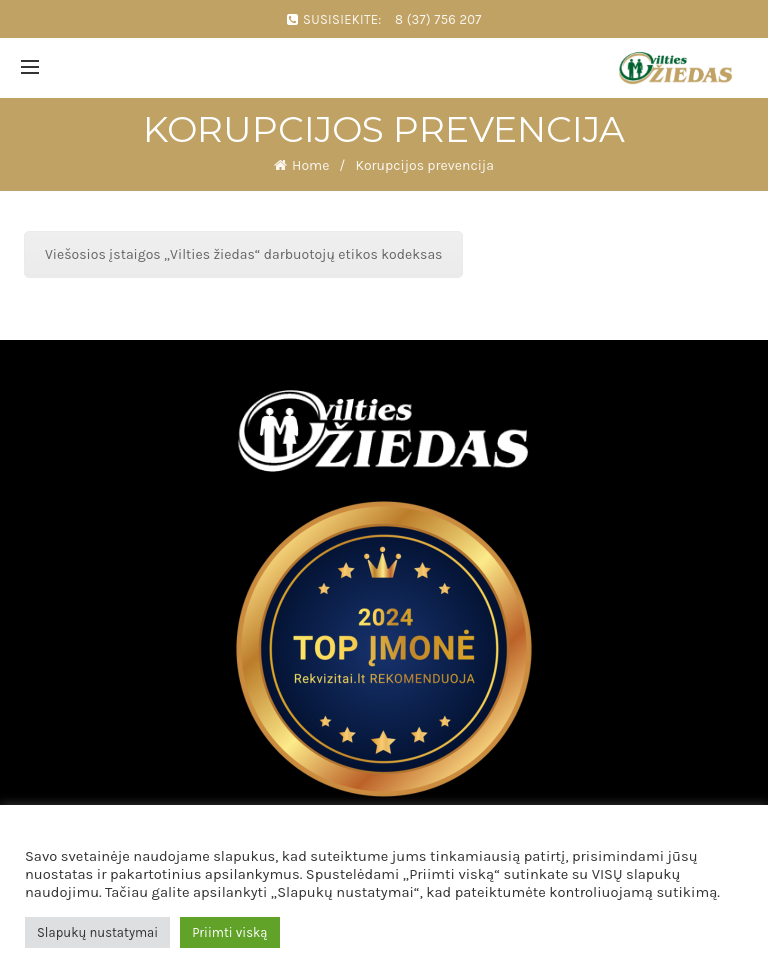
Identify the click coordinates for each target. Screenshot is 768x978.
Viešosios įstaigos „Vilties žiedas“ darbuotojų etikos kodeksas (243, 254)
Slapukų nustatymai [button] (97, 932)
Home (310, 165)
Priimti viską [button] (229, 932)
